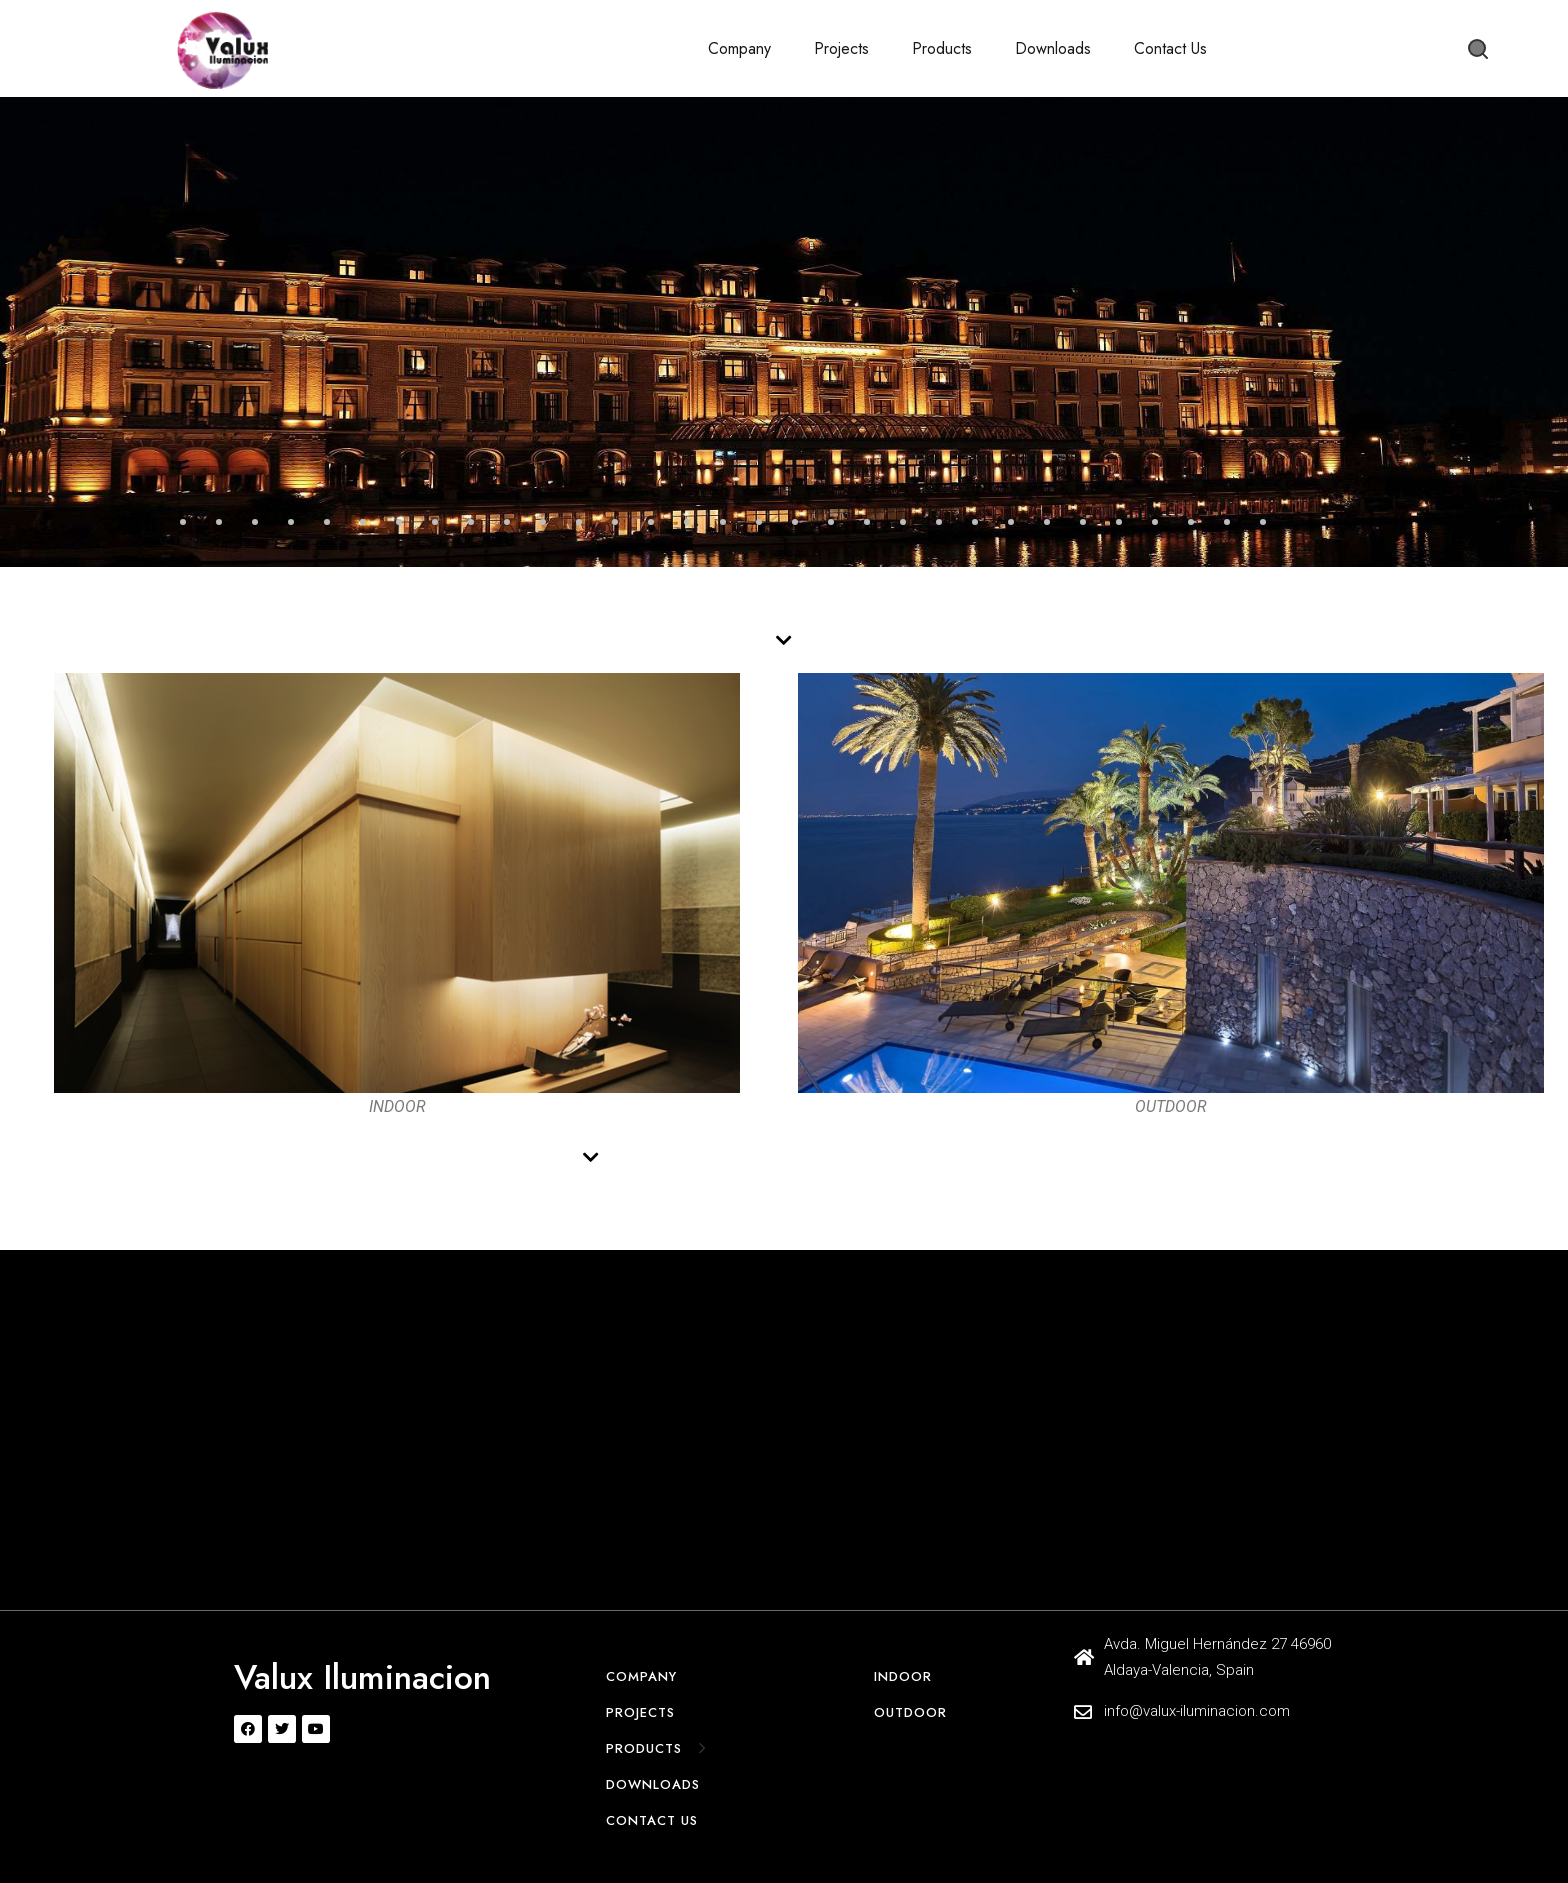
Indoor (903, 1676)
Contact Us (1170, 48)
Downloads (1053, 48)
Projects (841, 48)
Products (942, 48)
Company (739, 48)
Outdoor (910, 1712)
